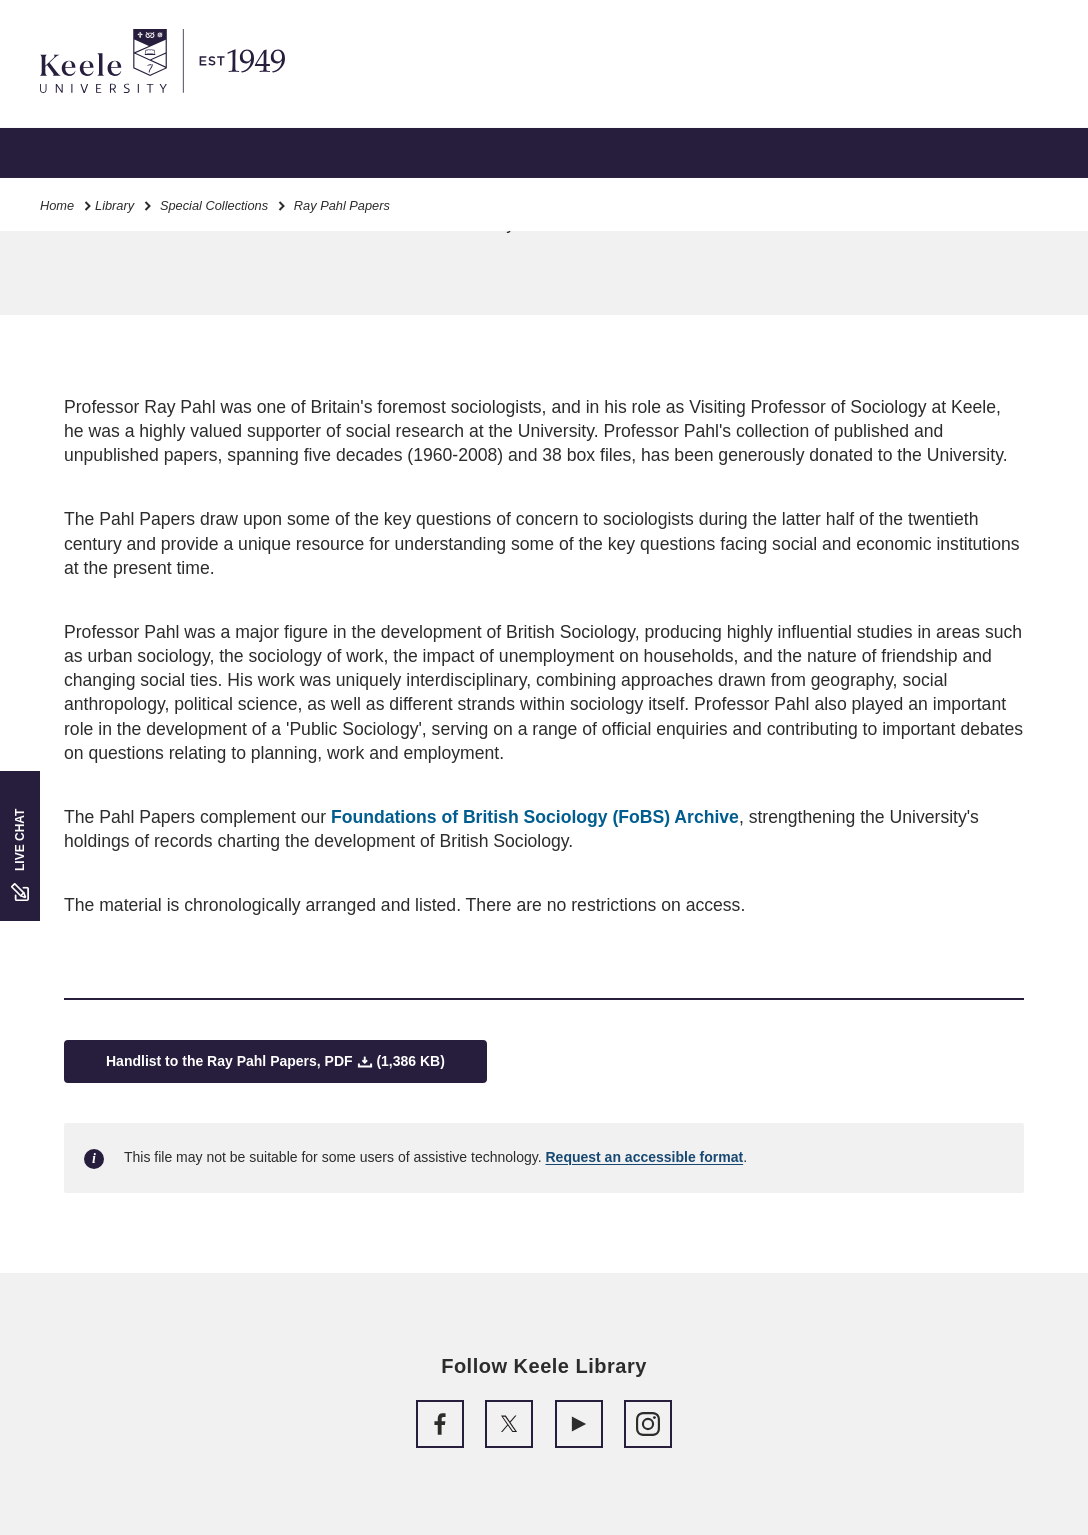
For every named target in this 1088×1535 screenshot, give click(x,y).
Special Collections (214, 205)
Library (114, 205)
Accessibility (74, 100)
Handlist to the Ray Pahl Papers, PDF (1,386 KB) (275, 1061)
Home (57, 205)
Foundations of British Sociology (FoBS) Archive (535, 817)
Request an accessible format (645, 1157)
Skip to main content (106, 100)
